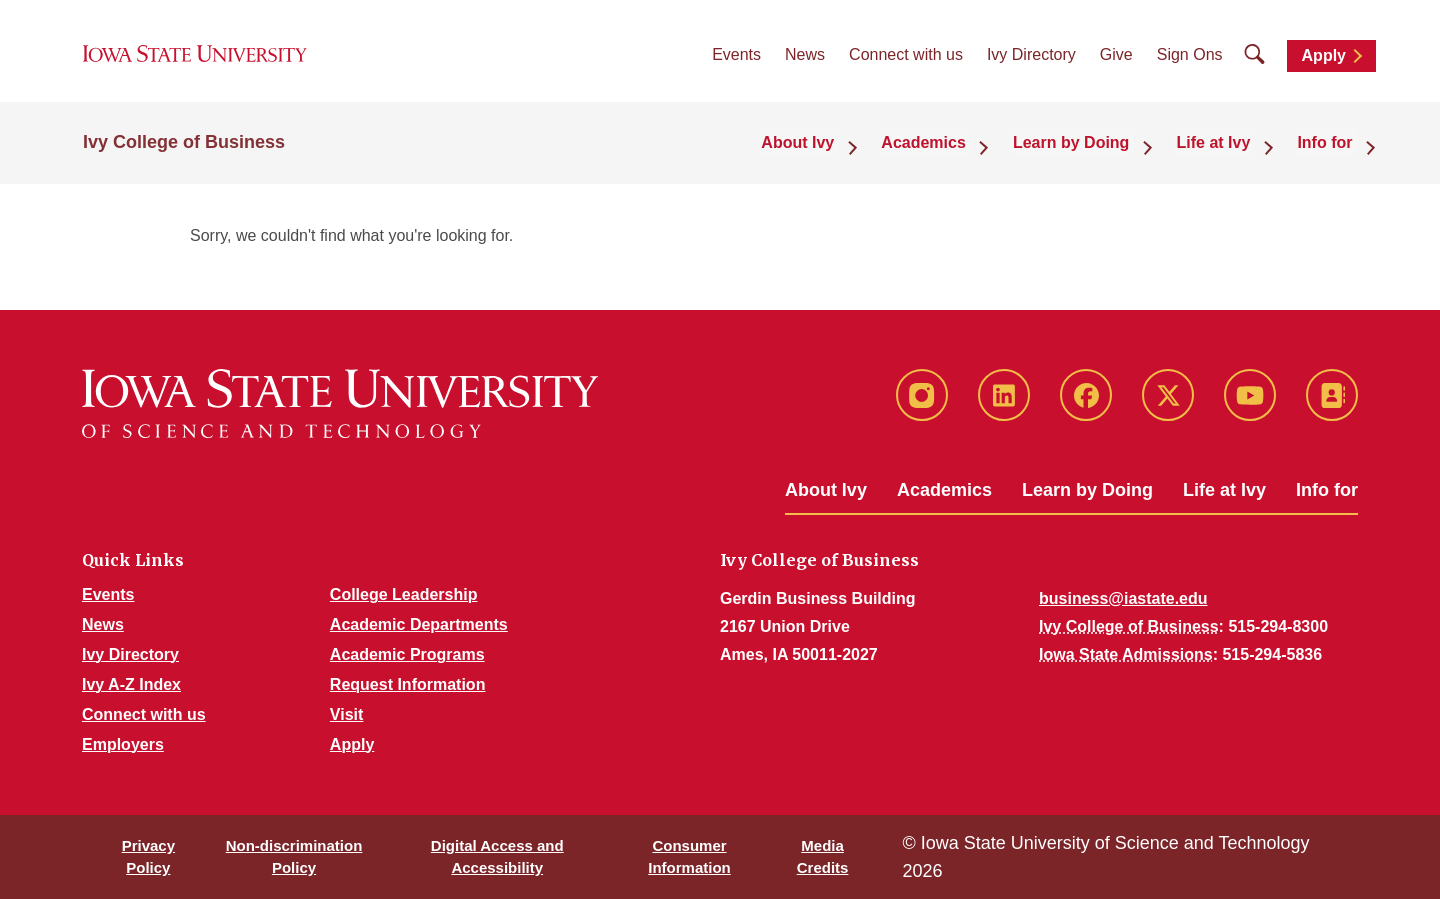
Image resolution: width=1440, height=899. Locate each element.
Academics (944, 490)
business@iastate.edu (1123, 598)
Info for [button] (1329, 151)
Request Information (408, 684)
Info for (1327, 490)
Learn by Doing (1087, 490)
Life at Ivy (1224, 490)
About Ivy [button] (830, 151)
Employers (123, 744)
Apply (1324, 61)
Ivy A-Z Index (131, 684)
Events (736, 60)
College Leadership (404, 594)
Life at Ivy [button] (1225, 151)
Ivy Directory (1031, 60)
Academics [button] (949, 151)
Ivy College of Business (184, 152)
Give (1116, 60)
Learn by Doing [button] (1090, 151)
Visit (347, 714)
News (805, 60)
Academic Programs (407, 654)
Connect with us (906, 60)
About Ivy (826, 490)
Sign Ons (1190, 60)
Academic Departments (419, 624)
